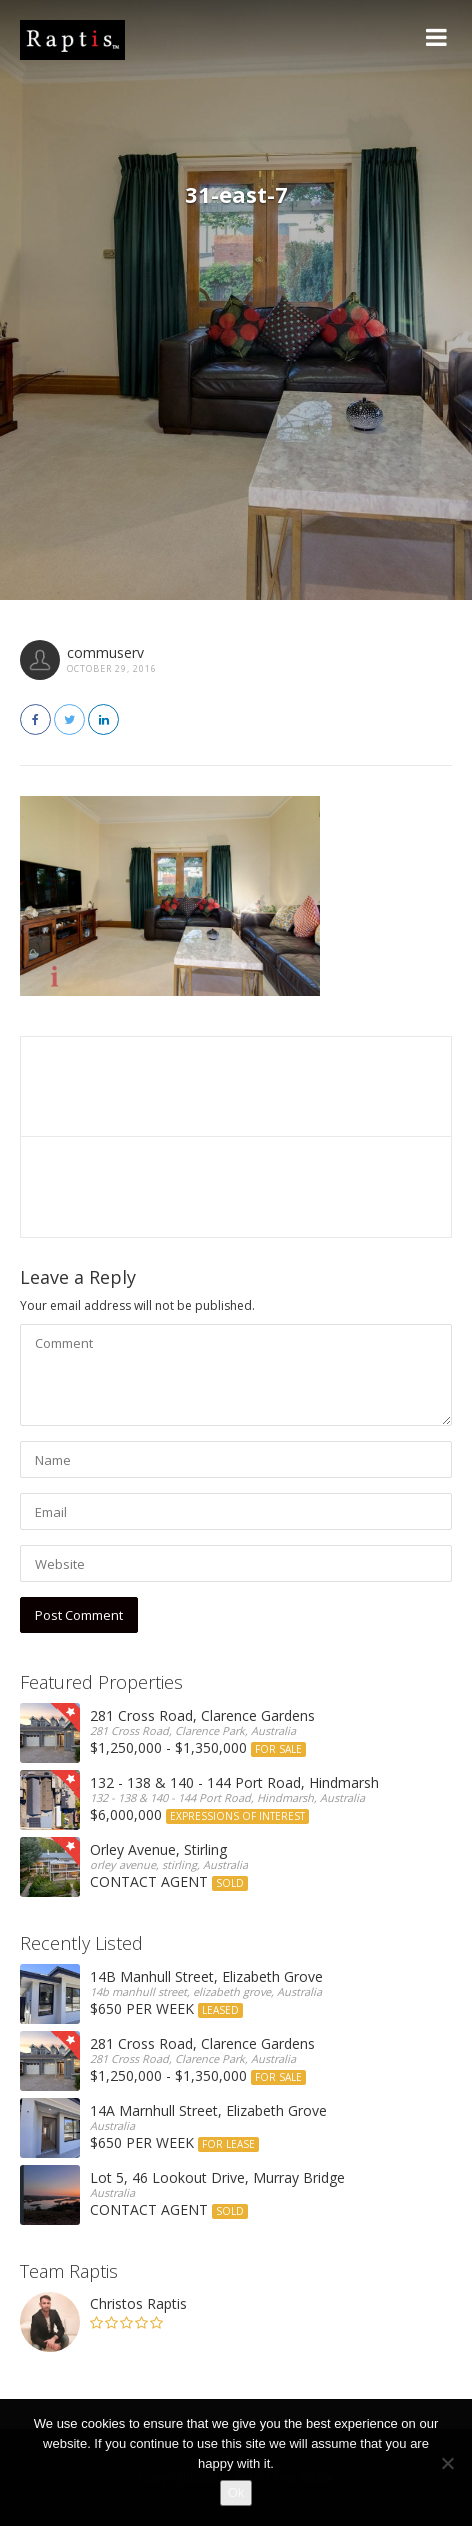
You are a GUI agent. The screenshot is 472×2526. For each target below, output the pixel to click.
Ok (236, 2492)
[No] (447, 2463)
